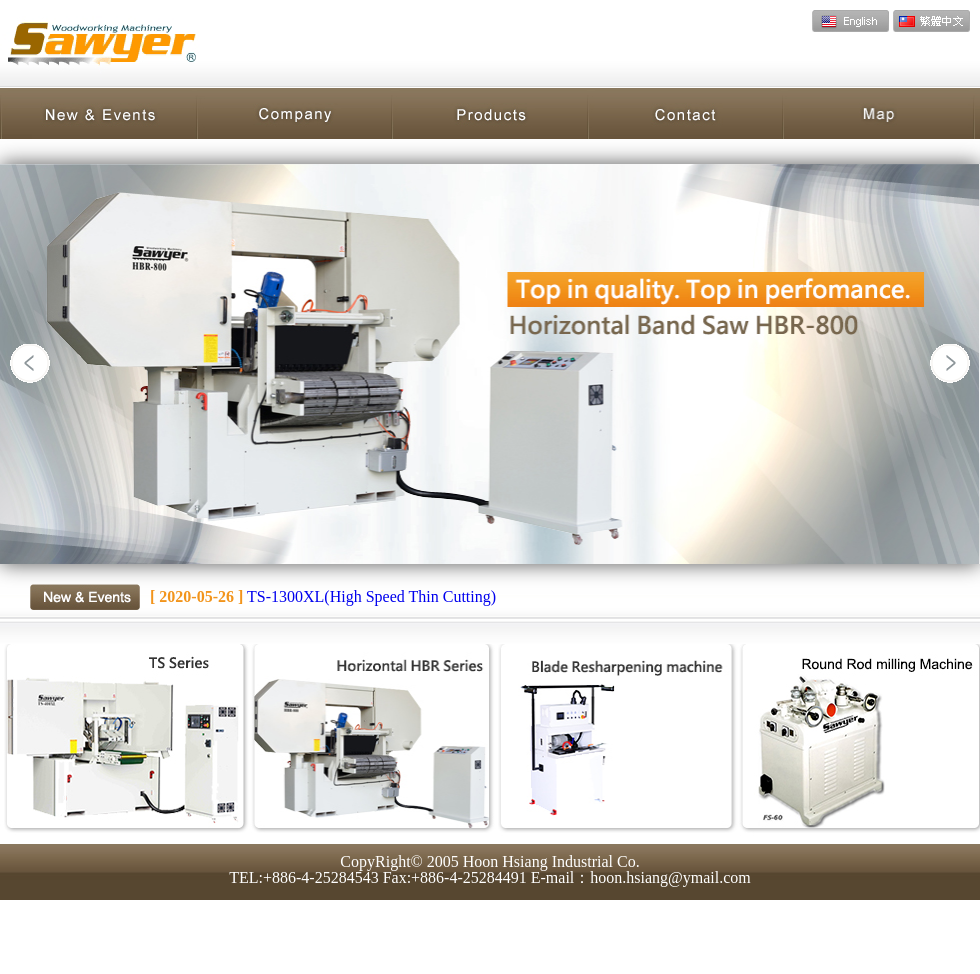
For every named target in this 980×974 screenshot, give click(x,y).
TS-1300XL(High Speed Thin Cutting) (323, 596)
